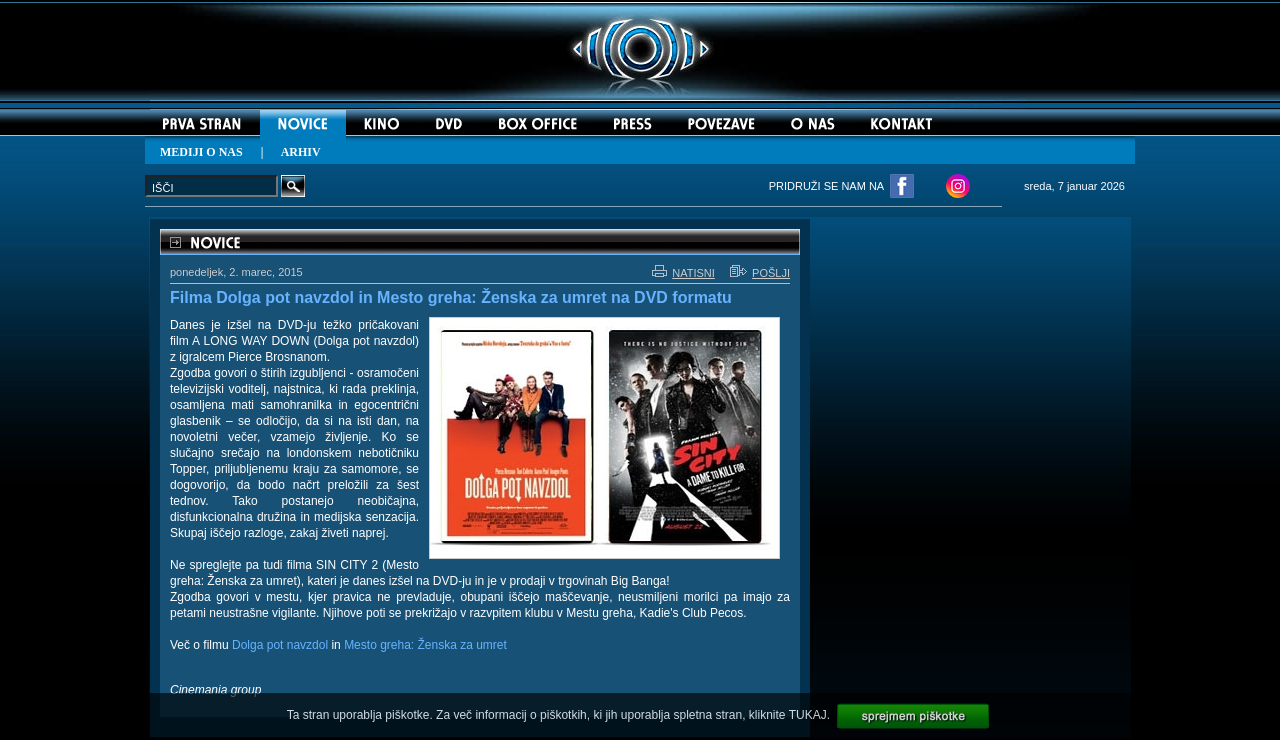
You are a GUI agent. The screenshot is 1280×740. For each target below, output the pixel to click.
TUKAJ (808, 715)
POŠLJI (760, 273)
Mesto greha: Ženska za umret (425, 645)
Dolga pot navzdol (280, 645)
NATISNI (683, 273)
